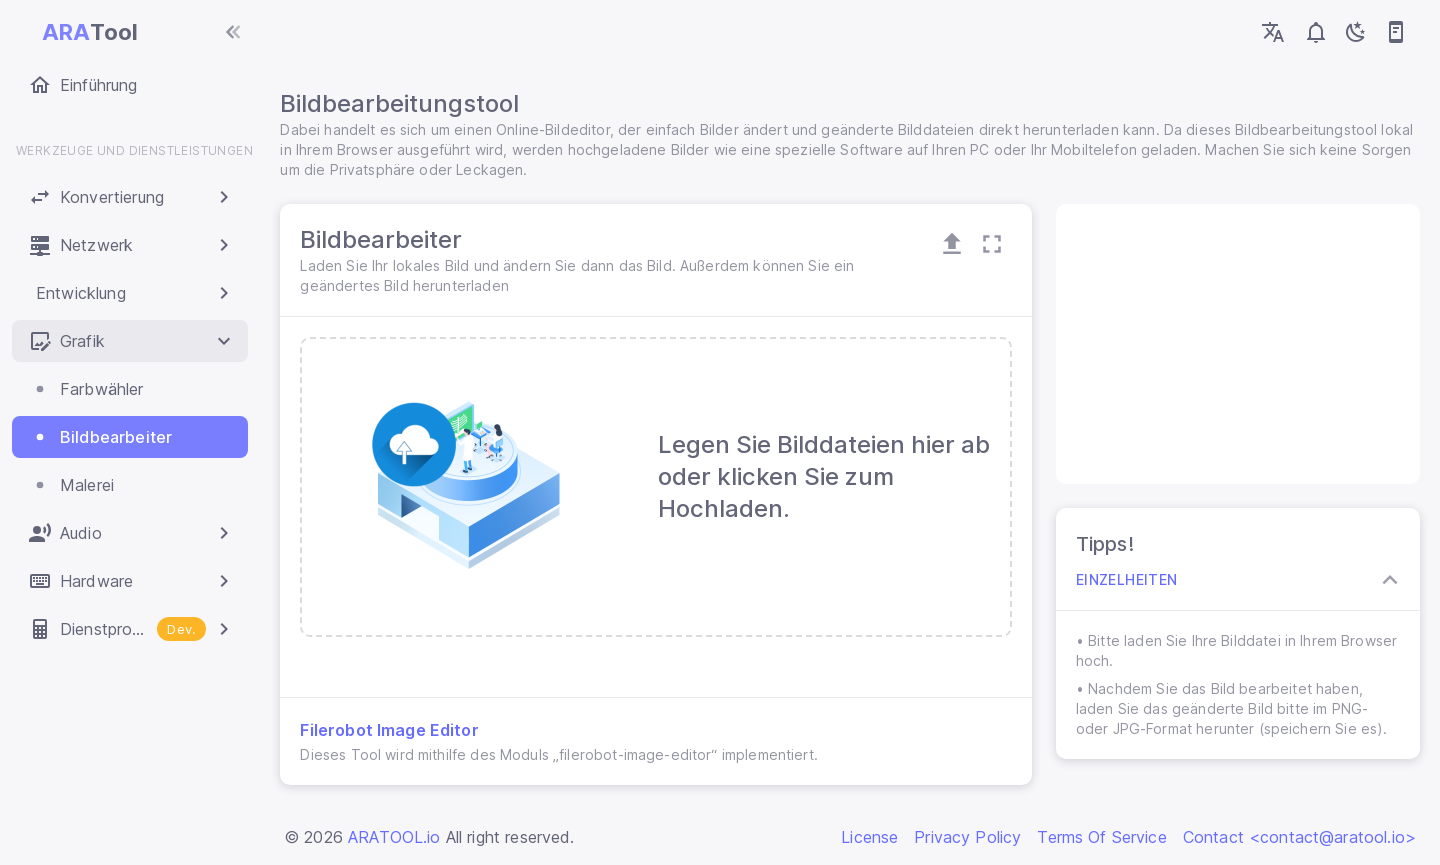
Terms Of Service (1101, 837)
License (869, 837)
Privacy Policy (967, 837)
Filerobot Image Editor (393, 730)
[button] (130, 197)
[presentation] (657, 487)
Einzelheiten (1126, 580)
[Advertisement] (1235, 344)
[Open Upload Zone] (951, 244)
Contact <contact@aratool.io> (1299, 837)
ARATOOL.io (394, 837)
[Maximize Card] (991, 244)
